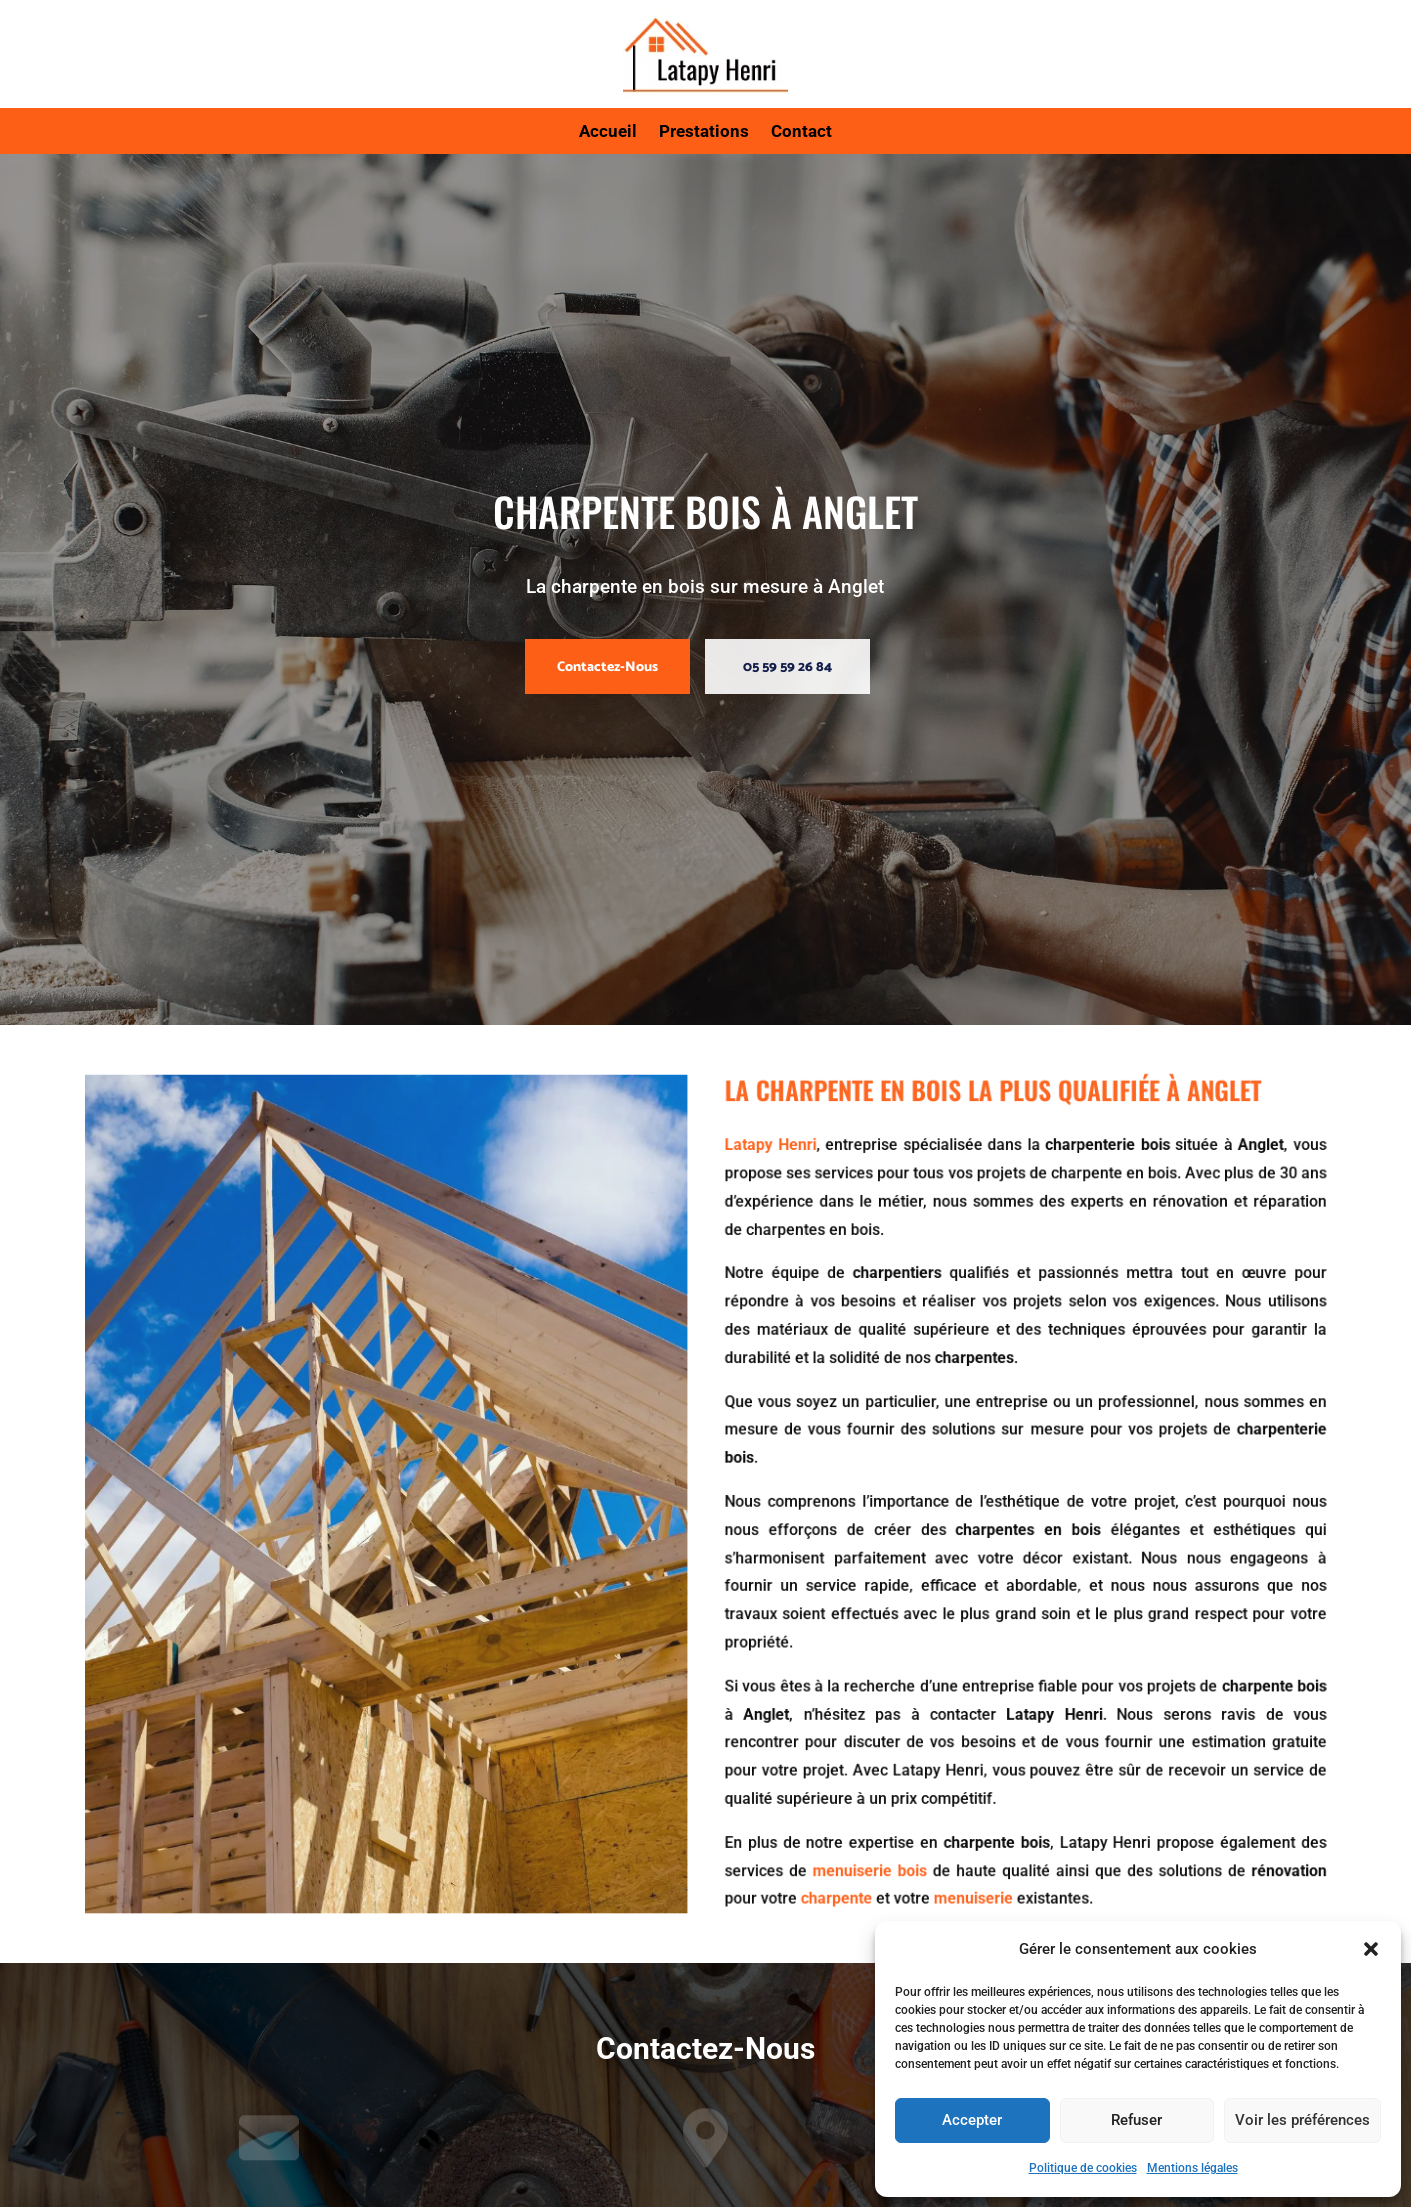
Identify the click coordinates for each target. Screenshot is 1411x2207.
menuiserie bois (843, 1810)
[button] (1371, 1949)
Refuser (1136, 2120)
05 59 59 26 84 (787, 667)
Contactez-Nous (607, 667)
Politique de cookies (1083, 2168)
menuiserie (930, 1834)
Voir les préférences (1302, 2120)
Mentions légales (1192, 2168)
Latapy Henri (759, 1201)
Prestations (704, 132)
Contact (801, 132)
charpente (815, 1834)
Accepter (972, 2120)
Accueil (608, 132)
